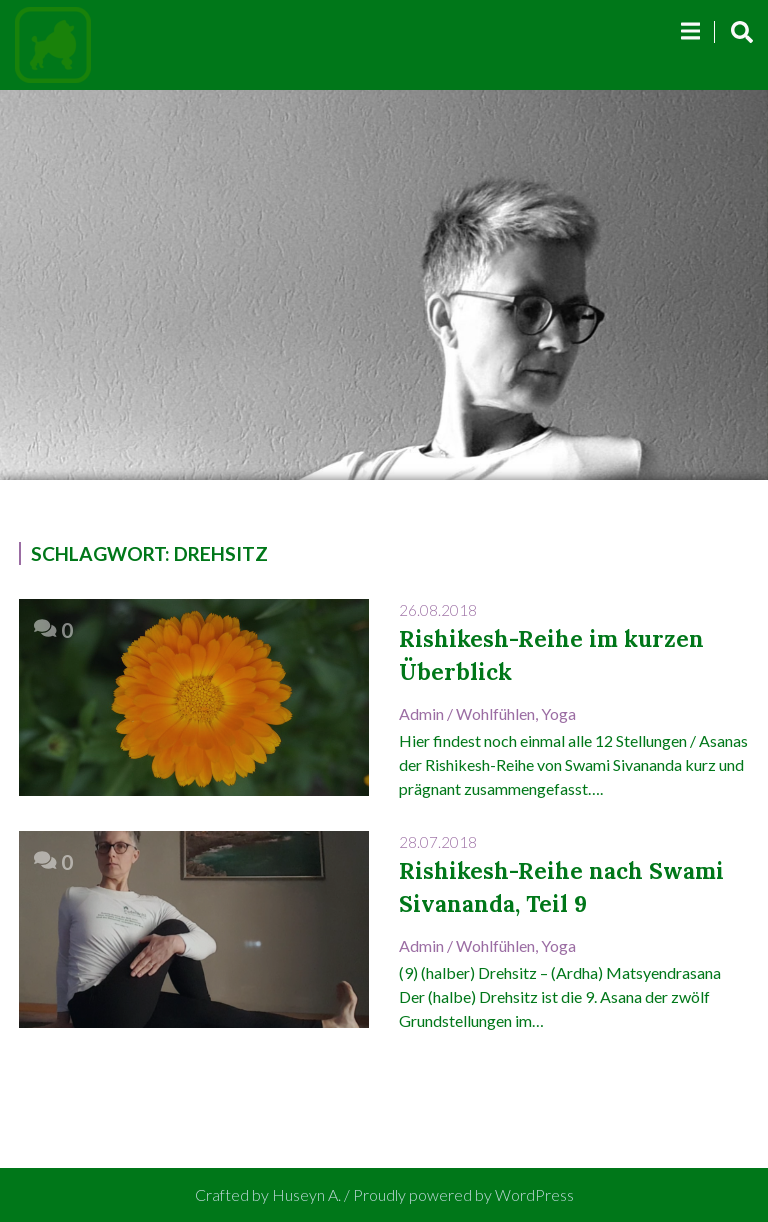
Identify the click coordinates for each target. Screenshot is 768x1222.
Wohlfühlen (495, 713)
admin (421, 713)
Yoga (558, 713)
